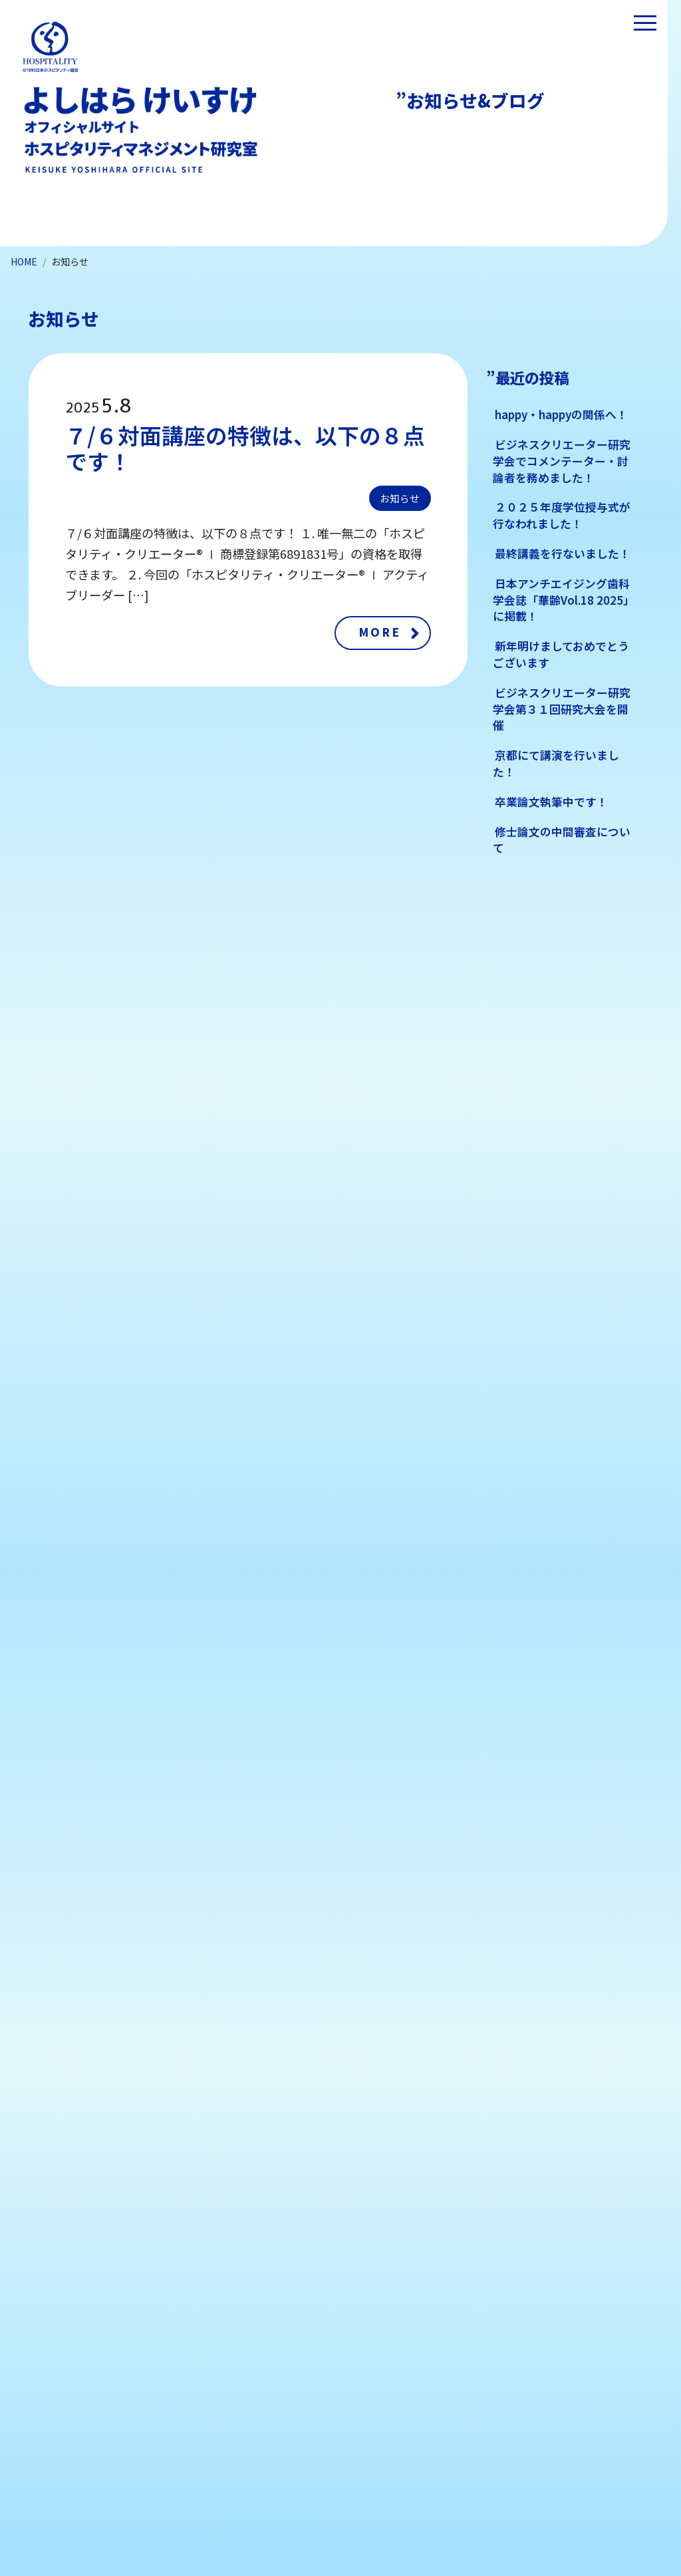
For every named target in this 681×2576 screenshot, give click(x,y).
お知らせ (400, 498)
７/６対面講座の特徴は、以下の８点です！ (245, 447)
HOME (24, 261)
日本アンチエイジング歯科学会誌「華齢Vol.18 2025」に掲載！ (563, 600)
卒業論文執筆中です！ (551, 802)
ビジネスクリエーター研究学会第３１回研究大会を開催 (561, 709)
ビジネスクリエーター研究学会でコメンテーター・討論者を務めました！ (561, 461)
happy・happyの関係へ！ (561, 414)
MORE (379, 631)
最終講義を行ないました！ (562, 554)
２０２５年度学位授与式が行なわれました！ (561, 515)
